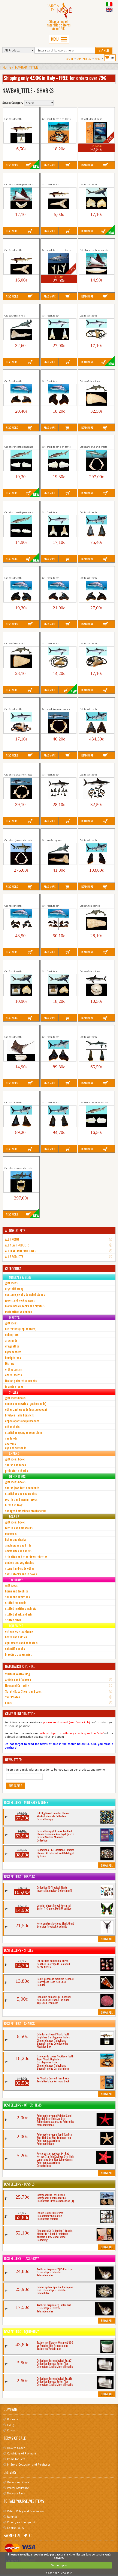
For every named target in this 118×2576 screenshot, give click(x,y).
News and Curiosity (17, 1685)
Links (8, 1702)
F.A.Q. (10, 2425)
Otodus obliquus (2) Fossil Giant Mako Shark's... (58, 505)
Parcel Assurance (18, 2488)
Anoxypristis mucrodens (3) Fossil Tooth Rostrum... (20, 636)
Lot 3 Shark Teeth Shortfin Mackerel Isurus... (58, 243)
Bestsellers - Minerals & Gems (26, 1802)
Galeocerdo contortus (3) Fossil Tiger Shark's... (58, 571)
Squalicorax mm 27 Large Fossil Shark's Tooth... (95, 177)
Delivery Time (16, 2493)
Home (6, 67)
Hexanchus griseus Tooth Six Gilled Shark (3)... (20, 440)
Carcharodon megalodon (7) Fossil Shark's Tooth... (20, 1095)
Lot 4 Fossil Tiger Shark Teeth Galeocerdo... (57, 899)
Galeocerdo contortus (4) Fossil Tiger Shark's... (58, 374)
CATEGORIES (13, 1269)
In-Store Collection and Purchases (29, 2464)
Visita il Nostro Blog (17, 1673)
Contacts (12, 2430)
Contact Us (84, 58)
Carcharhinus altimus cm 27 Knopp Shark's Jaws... (19, 833)
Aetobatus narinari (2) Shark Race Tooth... (93, 243)
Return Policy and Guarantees (25, 2511)
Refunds (12, 2517)
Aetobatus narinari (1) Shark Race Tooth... (18, 177)
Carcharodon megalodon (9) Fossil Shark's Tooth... (95, 833)
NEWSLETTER (13, 1760)
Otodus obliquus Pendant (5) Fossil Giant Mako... (20, 702)
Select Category (12, 103)
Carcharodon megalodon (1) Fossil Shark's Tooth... (95, 505)
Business (12, 2419)
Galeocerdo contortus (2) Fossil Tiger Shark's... (20, 374)
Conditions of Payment (21, 2453)
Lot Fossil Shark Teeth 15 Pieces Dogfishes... (95, 767)
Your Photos (12, 1697)
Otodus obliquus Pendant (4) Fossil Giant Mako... (95, 636)
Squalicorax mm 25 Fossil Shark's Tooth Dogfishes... (58, 964)
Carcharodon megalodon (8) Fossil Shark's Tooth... (58, 1095)
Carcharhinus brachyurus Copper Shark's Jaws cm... (95, 440)
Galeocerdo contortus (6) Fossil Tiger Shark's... (95, 571)
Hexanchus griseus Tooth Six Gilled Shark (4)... (20, 505)
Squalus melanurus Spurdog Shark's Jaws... (57, 702)
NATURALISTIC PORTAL (20, 1666)
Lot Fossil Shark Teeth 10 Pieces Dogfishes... (58, 767)
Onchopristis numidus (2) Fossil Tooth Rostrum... (20, 308)
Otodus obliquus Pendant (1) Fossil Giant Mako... (95, 308)
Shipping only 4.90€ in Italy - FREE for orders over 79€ (55, 78)
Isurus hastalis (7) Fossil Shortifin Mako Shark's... (94, 1030)
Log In (69, 58)
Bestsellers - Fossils (19, 2184)
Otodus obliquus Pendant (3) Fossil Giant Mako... (58, 636)
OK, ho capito (59, 2565)
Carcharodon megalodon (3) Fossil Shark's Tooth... (58, 1030)
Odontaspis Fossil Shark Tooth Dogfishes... (19, 112)
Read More (12, 165)
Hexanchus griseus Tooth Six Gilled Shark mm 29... (58, 440)
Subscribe (15, 1785)
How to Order (16, 2448)
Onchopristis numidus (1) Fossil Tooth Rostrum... (57, 833)
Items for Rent (16, 2459)
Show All (107, 1865)
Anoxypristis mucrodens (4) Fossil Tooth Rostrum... (96, 374)
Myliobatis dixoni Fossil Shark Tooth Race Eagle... (20, 1030)
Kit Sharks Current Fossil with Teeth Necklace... (94, 112)
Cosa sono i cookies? (59, 2573)
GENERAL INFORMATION (20, 1714)
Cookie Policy (15, 2528)
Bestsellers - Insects (19, 1877)
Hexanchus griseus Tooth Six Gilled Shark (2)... (95, 1095)
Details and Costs (18, 2482)
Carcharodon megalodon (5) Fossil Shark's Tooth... (95, 702)
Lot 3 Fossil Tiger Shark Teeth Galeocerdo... (19, 899)
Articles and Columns (18, 1679)
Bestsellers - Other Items (23, 2105)
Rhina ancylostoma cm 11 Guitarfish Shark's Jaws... (20, 1161)
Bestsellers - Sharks (19, 2024)
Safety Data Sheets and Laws (23, 1691)
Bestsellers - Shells (18, 1950)
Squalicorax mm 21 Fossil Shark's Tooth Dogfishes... (20, 964)
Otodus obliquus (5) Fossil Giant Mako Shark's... (58, 308)
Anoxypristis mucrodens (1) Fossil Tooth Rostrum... (96, 899)
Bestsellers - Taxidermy (21, 2258)
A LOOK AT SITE (15, 1231)
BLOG (97, 58)
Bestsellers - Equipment (21, 2332)
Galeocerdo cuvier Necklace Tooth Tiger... (57, 112)
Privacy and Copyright (21, 2522)
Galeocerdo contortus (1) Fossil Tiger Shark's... (20, 571)
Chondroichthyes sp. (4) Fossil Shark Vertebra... (94, 964)
